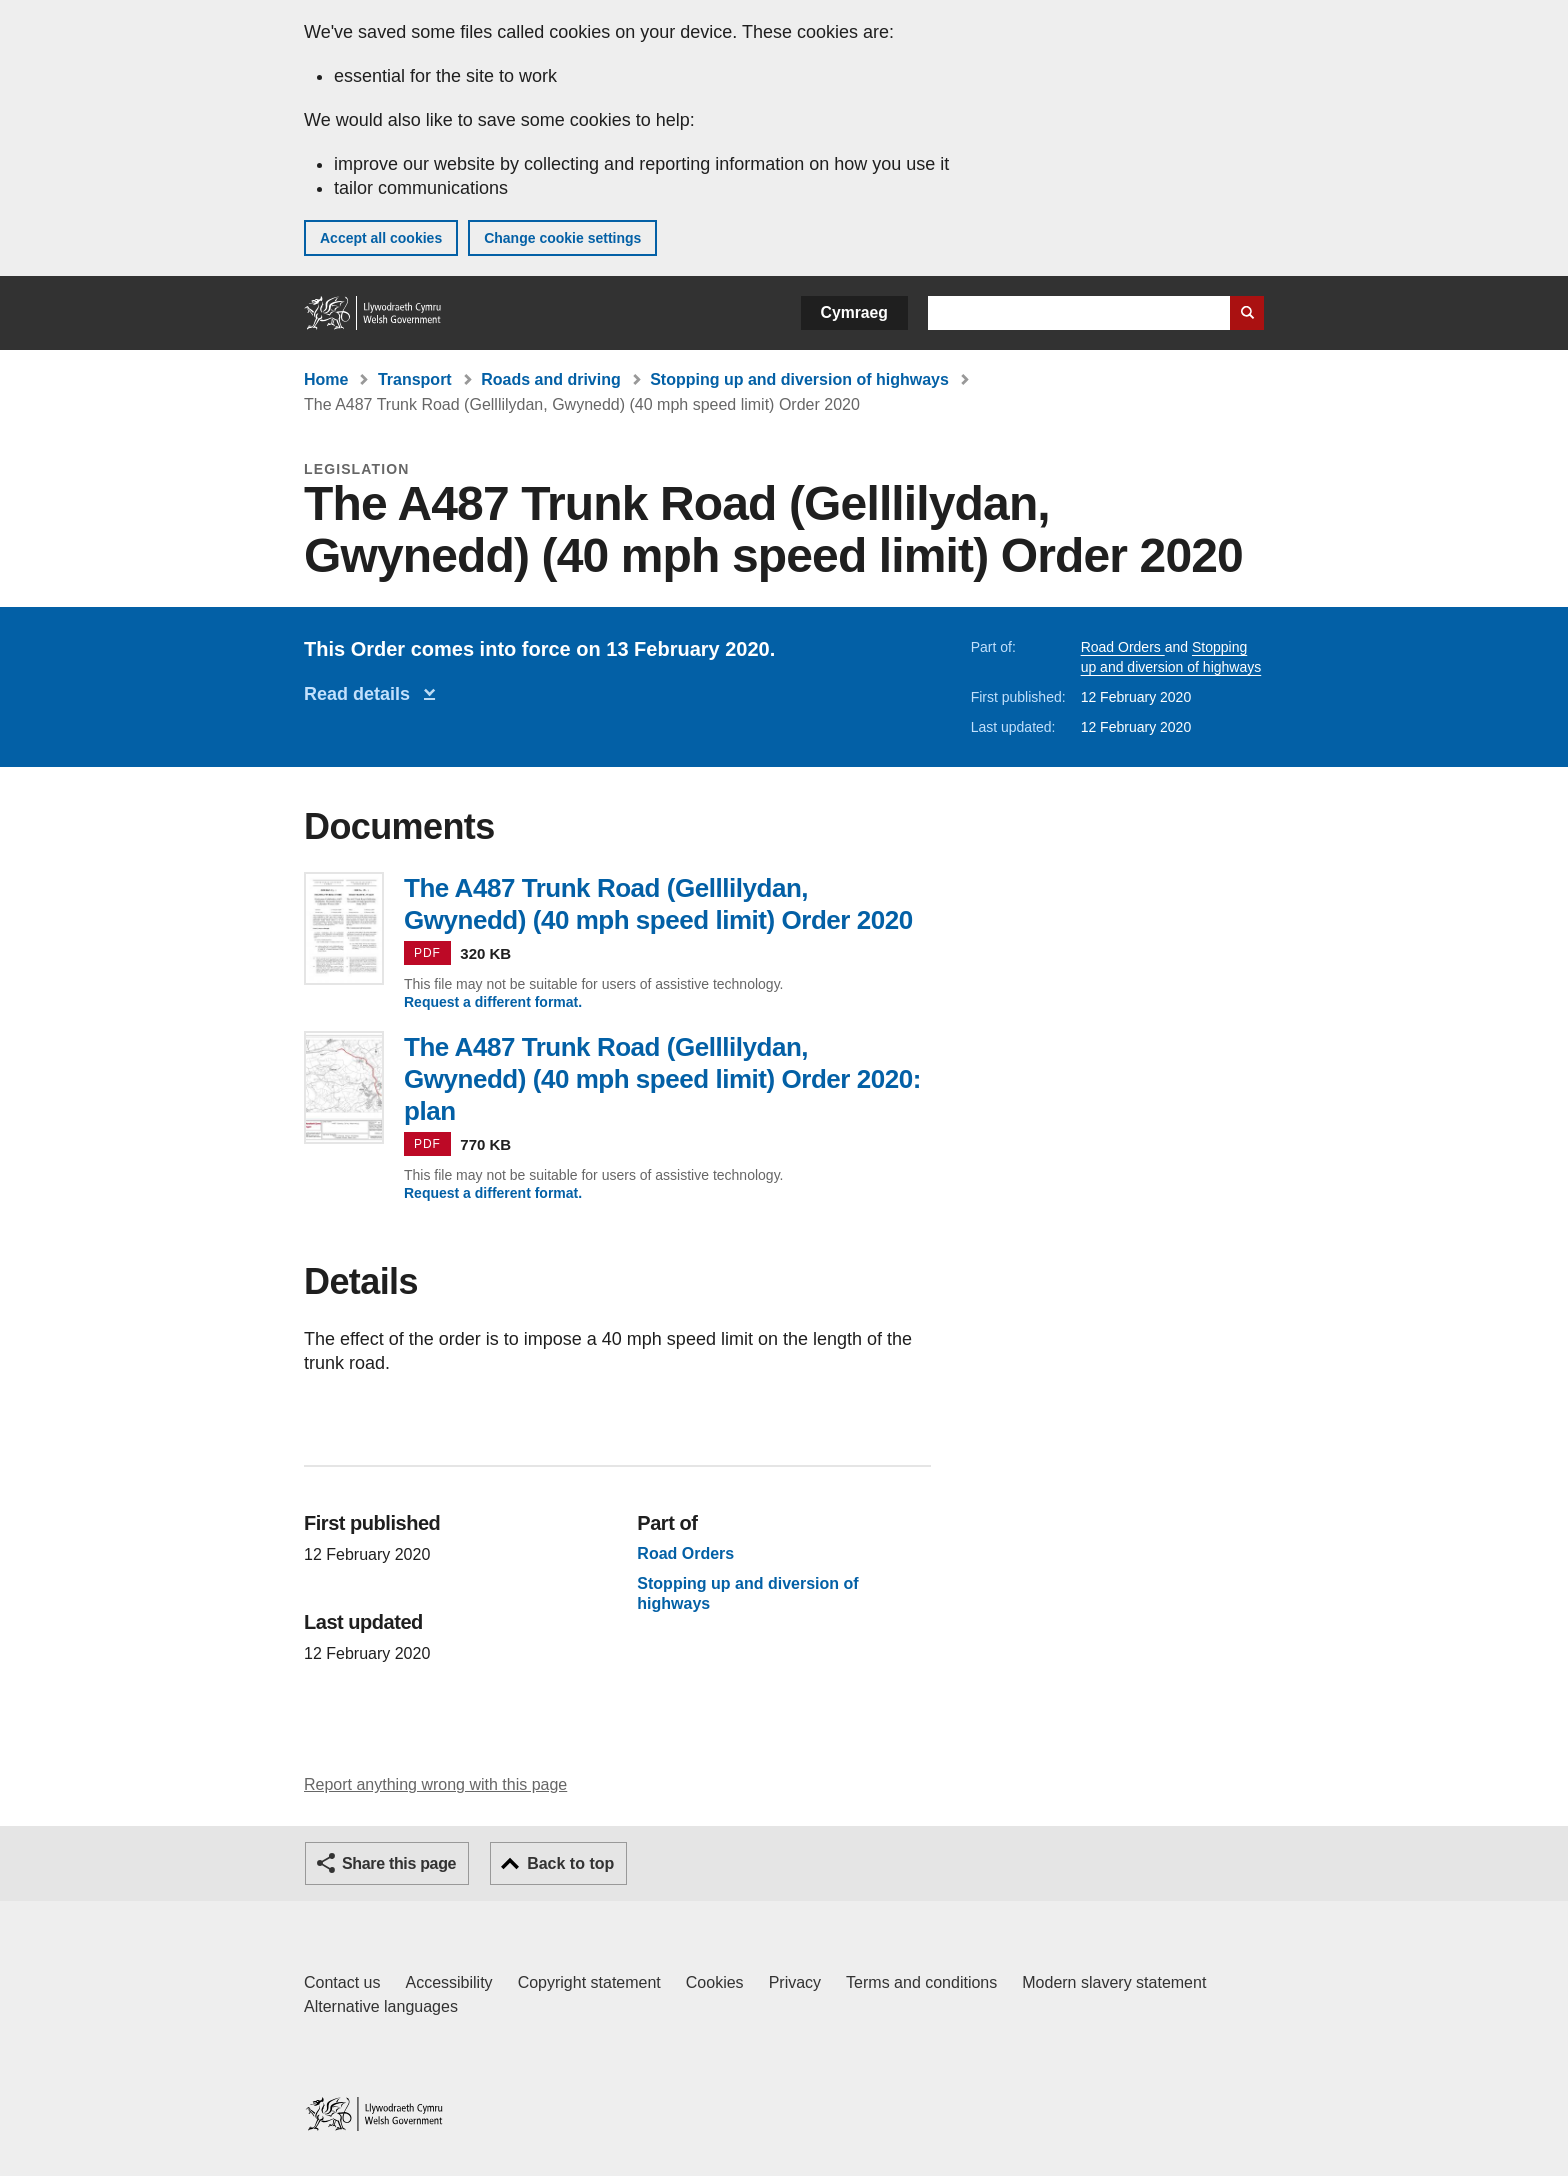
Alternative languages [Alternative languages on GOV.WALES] (381, 2006)
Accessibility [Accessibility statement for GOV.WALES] (448, 1982)
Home (326, 379)
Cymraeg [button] (854, 312)
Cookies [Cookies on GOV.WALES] (715, 1982)
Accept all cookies (381, 238)
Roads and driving (551, 379)
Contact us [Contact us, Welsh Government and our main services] (342, 1982)
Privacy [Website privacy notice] (795, 1982)
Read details (362, 694)
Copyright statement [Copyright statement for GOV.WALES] (589, 1982)
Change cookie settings (562, 238)
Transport (415, 379)
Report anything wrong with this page (435, 1784)
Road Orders (1123, 647)
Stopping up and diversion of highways (799, 379)
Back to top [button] (570, 1863)
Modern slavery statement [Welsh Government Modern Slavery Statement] (1114, 1982)
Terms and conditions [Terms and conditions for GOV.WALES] (921, 1982)
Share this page (399, 1863)
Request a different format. (493, 1002)
